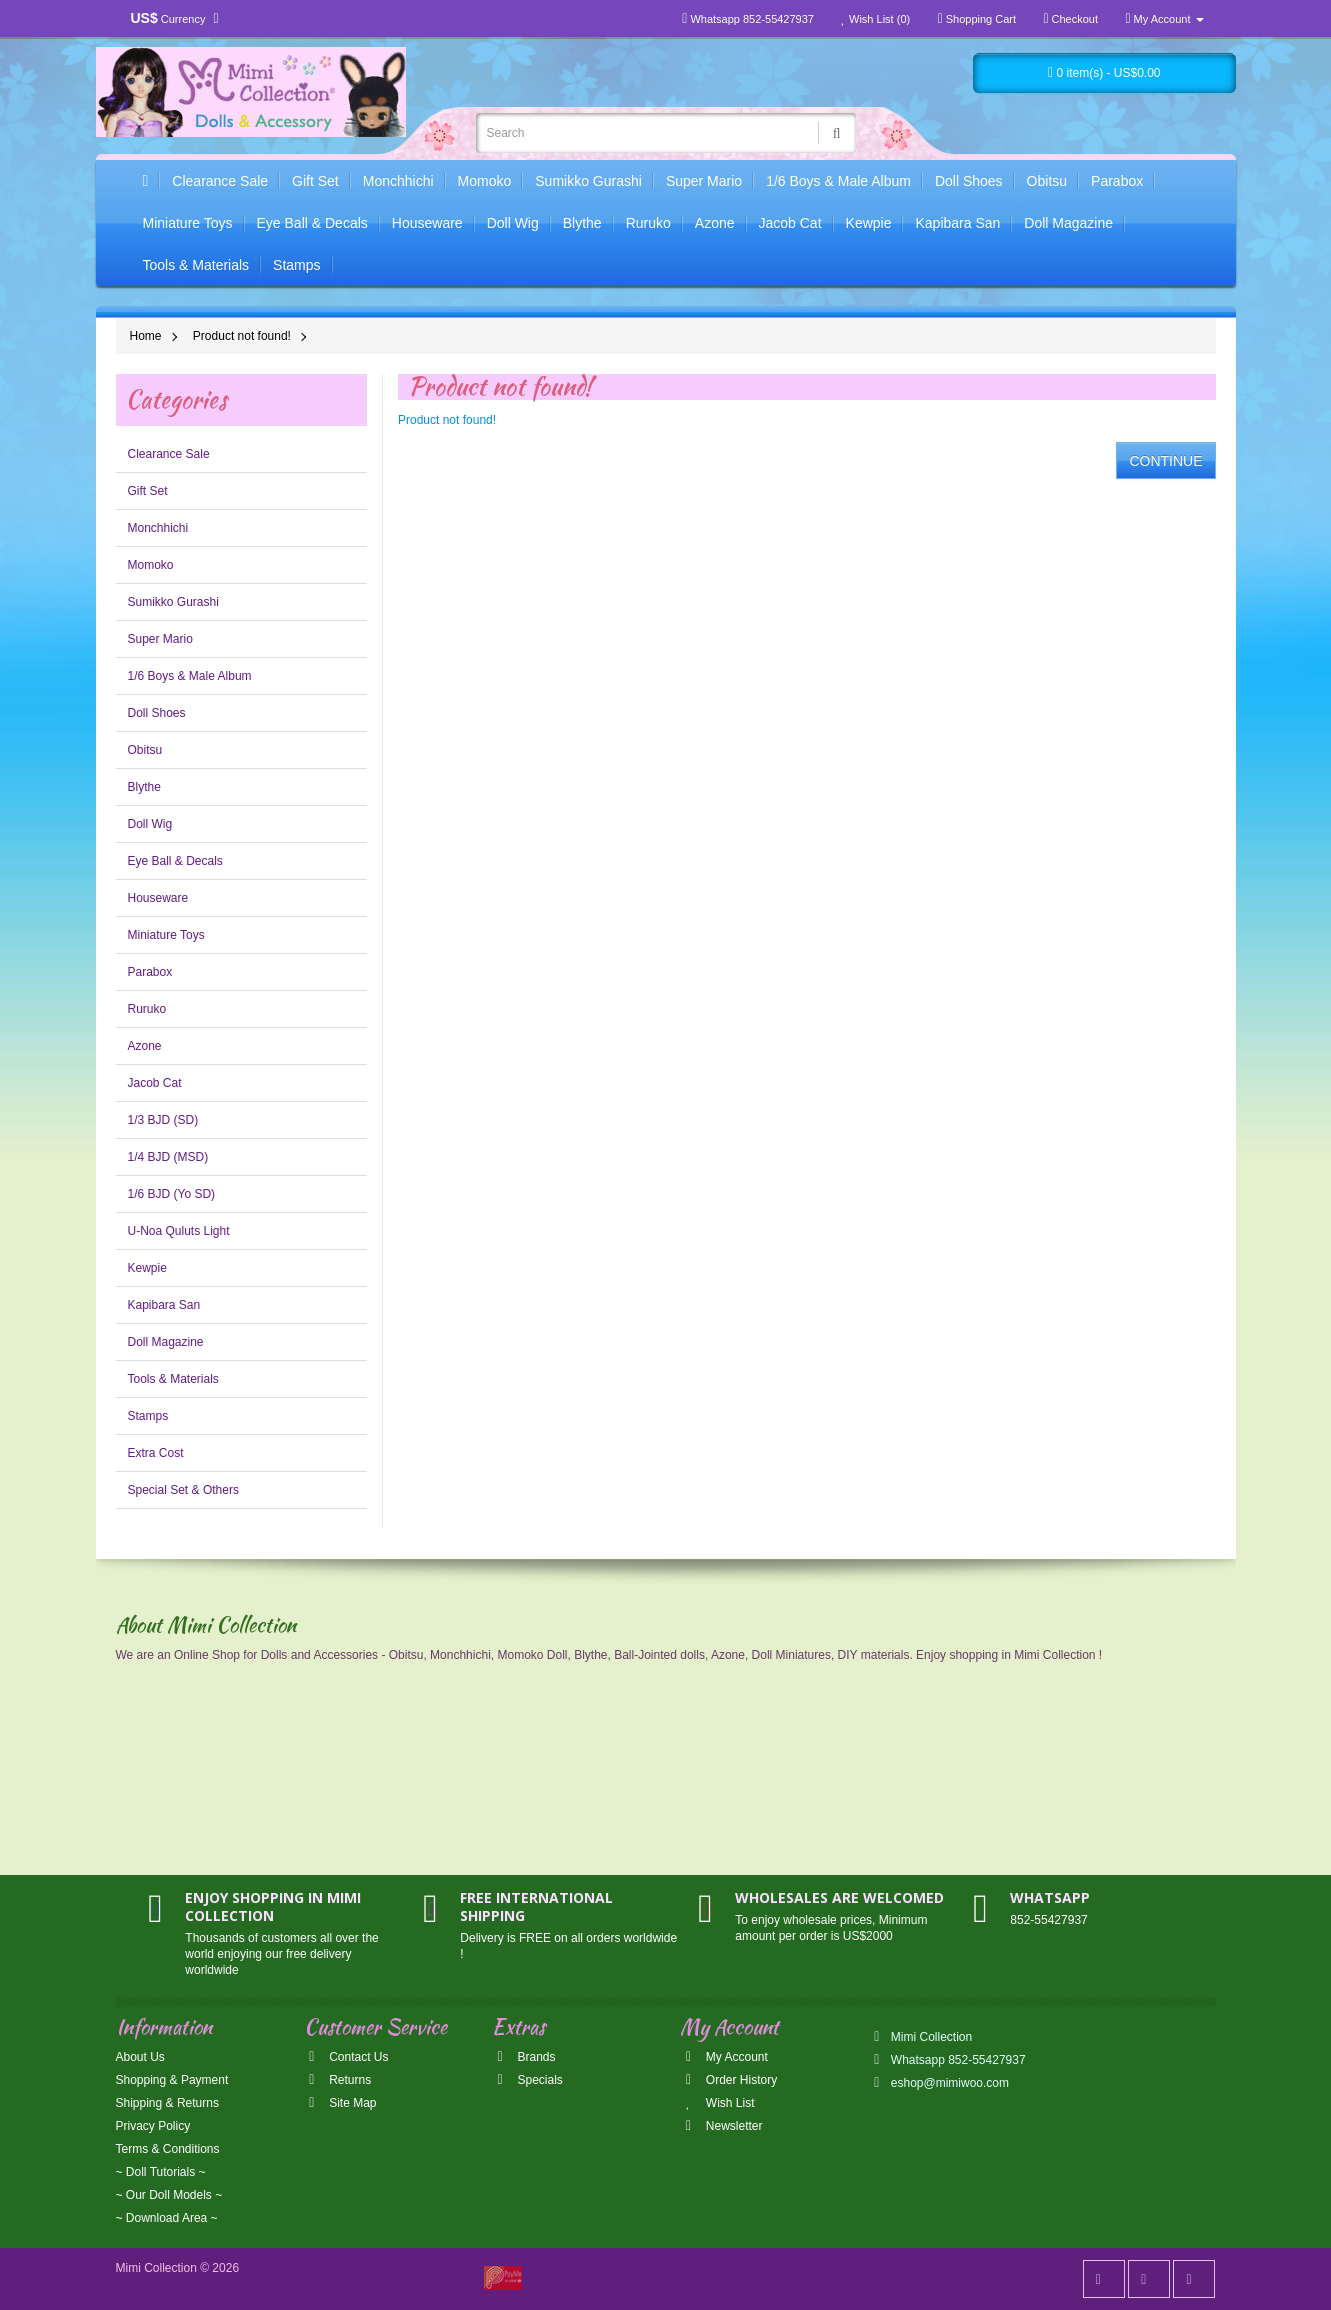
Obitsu (1047, 181)
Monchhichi (398, 181)
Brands (523, 2057)
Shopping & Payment (172, 2080)
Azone (715, 223)
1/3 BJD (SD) (163, 1120)
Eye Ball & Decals (312, 223)
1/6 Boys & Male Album (838, 181)
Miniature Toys (188, 223)
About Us (140, 2057)
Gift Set (315, 181)
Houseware (427, 223)
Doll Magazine (1068, 223)
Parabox (1117, 181)
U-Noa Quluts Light (179, 1231)
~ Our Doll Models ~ (169, 2195)
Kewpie (869, 223)
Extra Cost (156, 1453)
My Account (723, 2057)
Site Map (340, 2103)
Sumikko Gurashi (588, 181)
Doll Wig (513, 223)
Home (146, 336)
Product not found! (242, 336)
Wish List (717, 2103)
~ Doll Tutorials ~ (161, 2172)
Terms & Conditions (168, 2149)
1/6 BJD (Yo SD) (172, 1194)
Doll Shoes (969, 181)
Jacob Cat (790, 223)
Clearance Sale (220, 181)
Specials (527, 2080)
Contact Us (346, 2057)
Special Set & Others (183, 1490)
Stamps (296, 265)
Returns (337, 2080)
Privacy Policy (153, 2126)
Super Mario (704, 181)
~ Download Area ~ (167, 2218)
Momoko (485, 181)
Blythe (582, 223)
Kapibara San (957, 223)
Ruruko (648, 223)
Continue (1165, 461)
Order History (728, 2080)
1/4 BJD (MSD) (168, 1157)
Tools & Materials (196, 265)
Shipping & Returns (167, 2103)
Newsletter (721, 2126)
